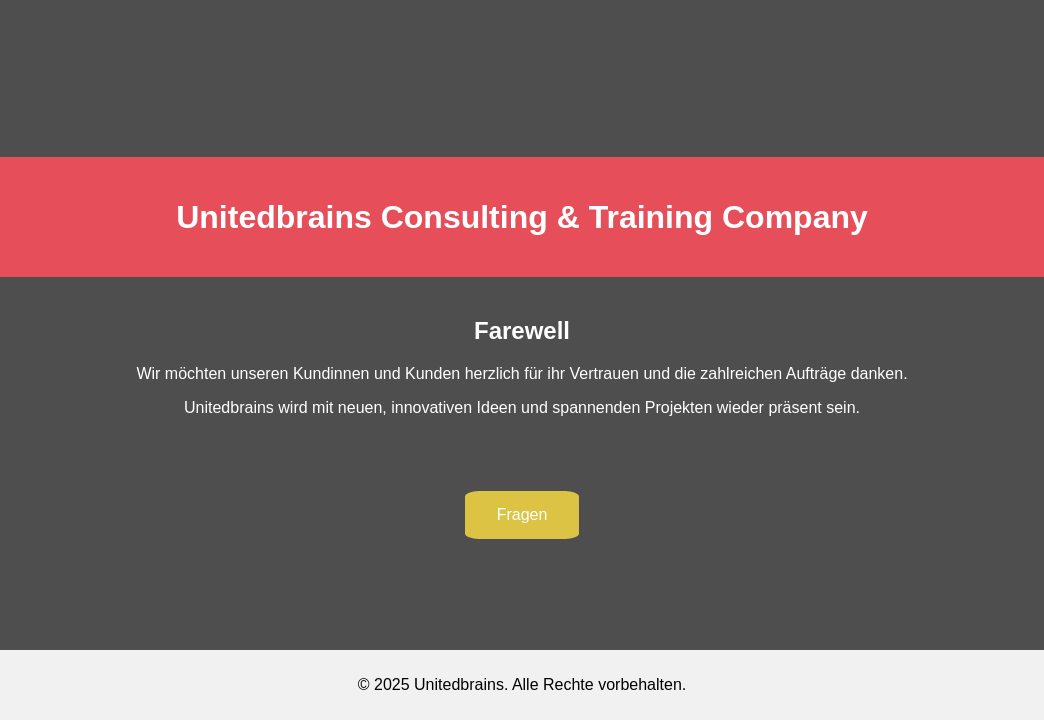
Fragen (522, 514)
